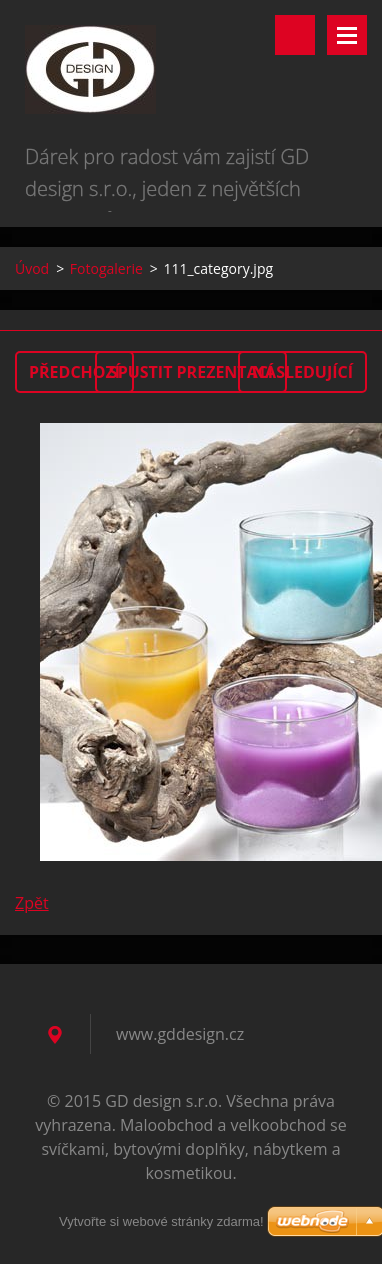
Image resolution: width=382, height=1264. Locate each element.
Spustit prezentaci (191, 372)
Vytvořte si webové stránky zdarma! (161, 1221)
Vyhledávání (295, 35)
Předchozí (74, 372)
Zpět (32, 903)
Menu (347, 35)
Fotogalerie (106, 268)
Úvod (32, 268)
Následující (302, 372)
